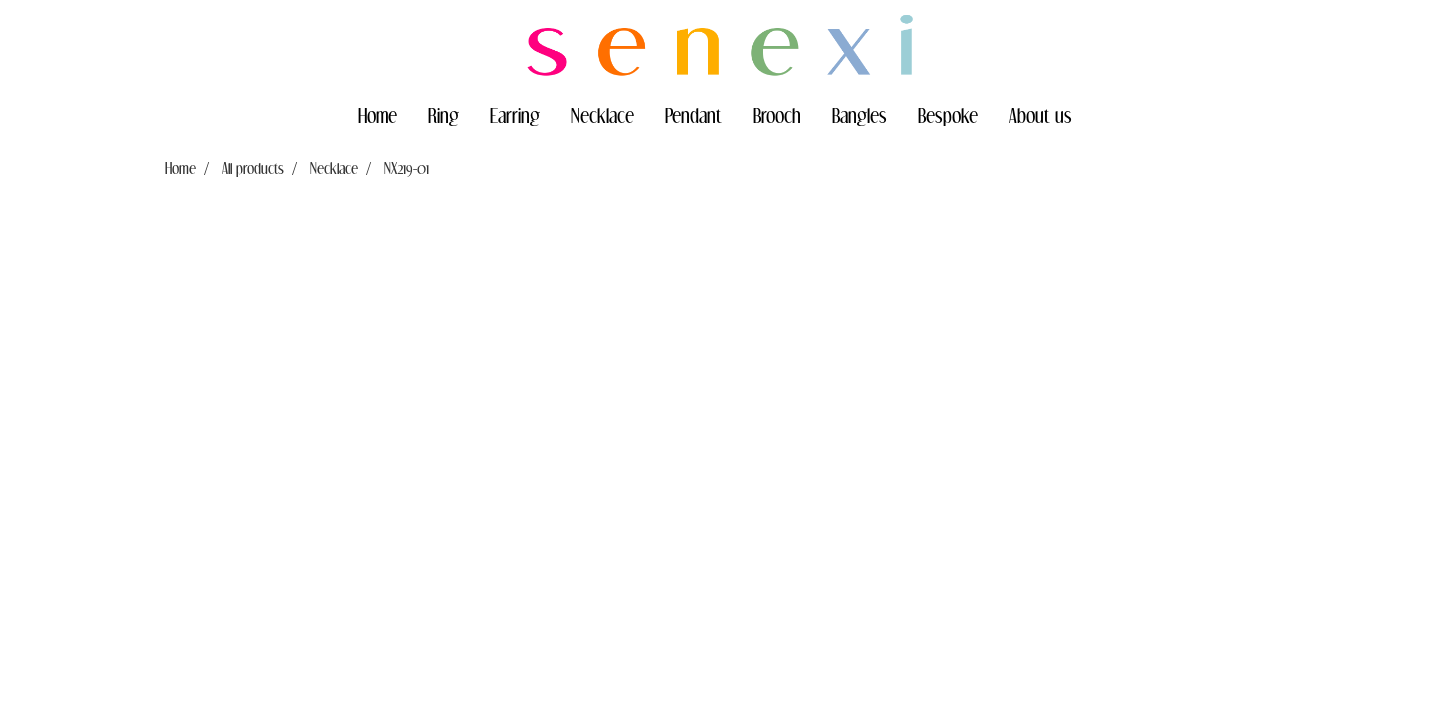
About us (1040, 115)
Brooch (777, 115)
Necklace (602, 115)
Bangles (859, 115)
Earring (515, 115)
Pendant (693, 115)
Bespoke (948, 115)
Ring (443, 115)
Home (377, 115)
